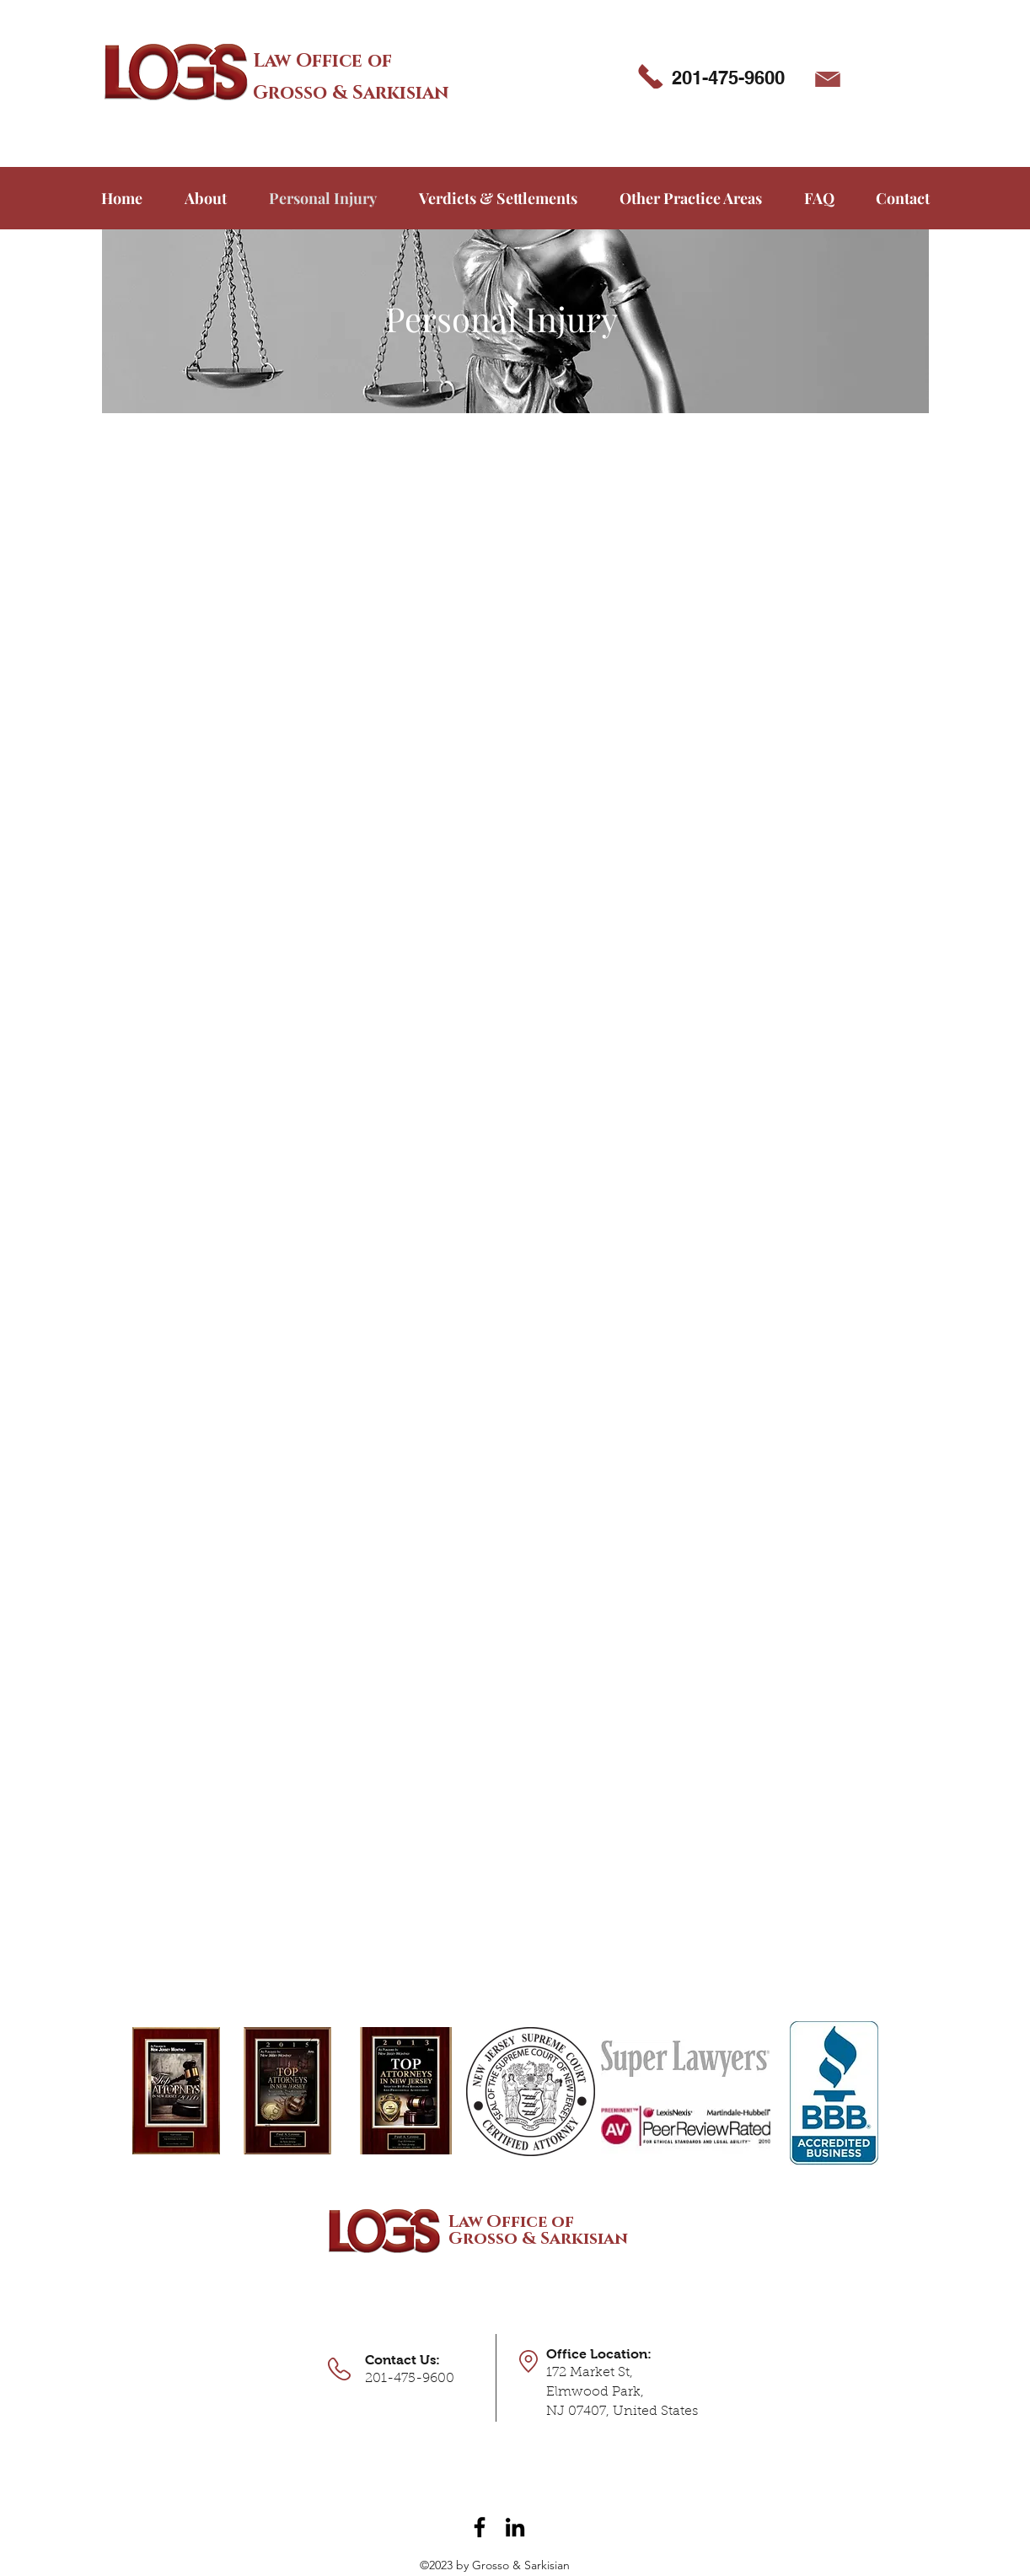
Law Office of (322, 61)
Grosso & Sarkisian (350, 93)
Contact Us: (402, 2360)
